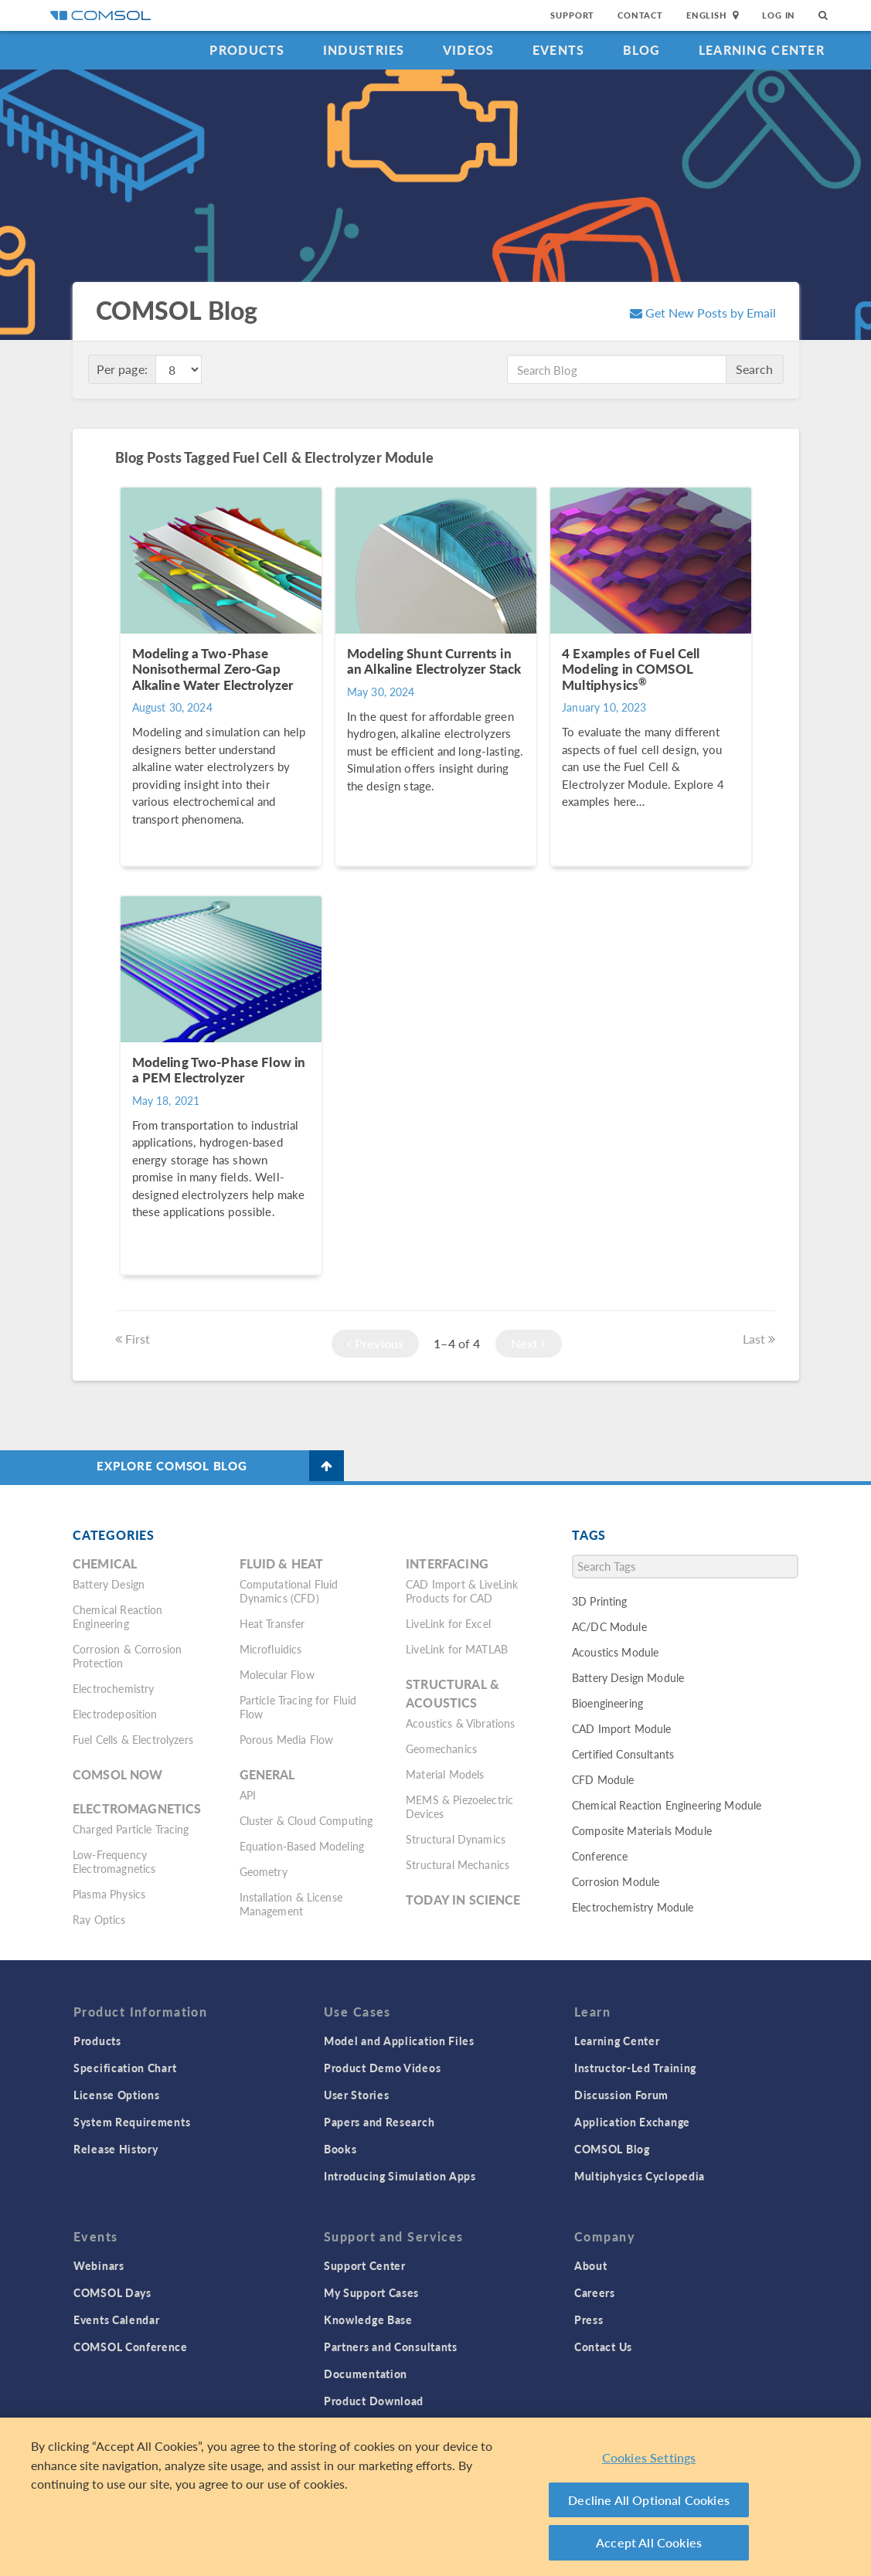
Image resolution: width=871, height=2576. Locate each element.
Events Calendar (116, 2319)
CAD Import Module (622, 1728)
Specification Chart (124, 2067)
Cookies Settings (649, 2457)
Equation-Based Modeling (302, 1846)
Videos (469, 50)
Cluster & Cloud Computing (306, 1820)
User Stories (356, 2094)
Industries (364, 50)
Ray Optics (99, 1919)
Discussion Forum (621, 2094)
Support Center (365, 2265)
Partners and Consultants (391, 2346)
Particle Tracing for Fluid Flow (298, 1706)
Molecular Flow (277, 1674)
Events (558, 50)
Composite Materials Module (642, 1830)
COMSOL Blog (612, 2148)
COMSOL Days (112, 2292)
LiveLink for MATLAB (457, 1649)
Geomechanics (441, 1748)
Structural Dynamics (455, 1839)
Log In (778, 15)
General (267, 1774)
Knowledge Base (368, 2319)
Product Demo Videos (382, 2067)
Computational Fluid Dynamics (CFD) (289, 1591)
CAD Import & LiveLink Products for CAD (462, 1591)
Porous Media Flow (287, 1739)
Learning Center (762, 50)
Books (340, 2148)
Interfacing (447, 1563)
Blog (642, 50)
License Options (116, 2094)
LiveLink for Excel (448, 1623)
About (590, 2265)
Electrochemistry (113, 1688)
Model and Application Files (399, 2040)
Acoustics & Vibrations (460, 1723)
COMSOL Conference (130, 2346)
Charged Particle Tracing (131, 1829)
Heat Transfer (272, 1623)
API (248, 1795)
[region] (435, 2497)
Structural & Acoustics (452, 1693)
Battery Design (109, 1584)
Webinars (98, 2265)
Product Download (374, 2400)
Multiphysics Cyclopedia (639, 2175)
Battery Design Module (628, 1677)
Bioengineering (607, 1703)
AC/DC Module (609, 1626)
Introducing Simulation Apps (400, 2175)
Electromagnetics (137, 1808)
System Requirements (131, 2121)
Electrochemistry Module (632, 1907)
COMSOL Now (118, 1774)
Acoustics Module (615, 1652)
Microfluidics (271, 1649)
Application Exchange (632, 2121)
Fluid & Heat (282, 1563)
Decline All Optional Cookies (649, 2500)
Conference (600, 1856)
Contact (640, 15)
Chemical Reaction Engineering (118, 1616)
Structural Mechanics (457, 1864)
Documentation (365, 2373)
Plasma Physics (109, 1893)
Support (572, 15)
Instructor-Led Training (635, 2067)
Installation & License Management (291, 1903)
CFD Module (603, 1779)
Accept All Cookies (649, 2542)
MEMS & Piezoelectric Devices (459, 1806)
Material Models (445, 1774)
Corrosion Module (615, 1881)
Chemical (105, 1563)
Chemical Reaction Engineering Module (666, 1805)
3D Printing (600, 1601)
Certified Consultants (623, 1754)
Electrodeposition (115, 1713)
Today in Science (463, 1899)
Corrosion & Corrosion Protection (127, 1655)
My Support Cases (371, 2292)
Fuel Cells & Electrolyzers (133, 1739)
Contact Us (603, 2346)
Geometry (263, 1871)
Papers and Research (379, 2121)
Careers (594, 2292)
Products (246, 50)
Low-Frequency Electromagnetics (114, 1861)
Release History (115, 2148)
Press (589, 2319)
